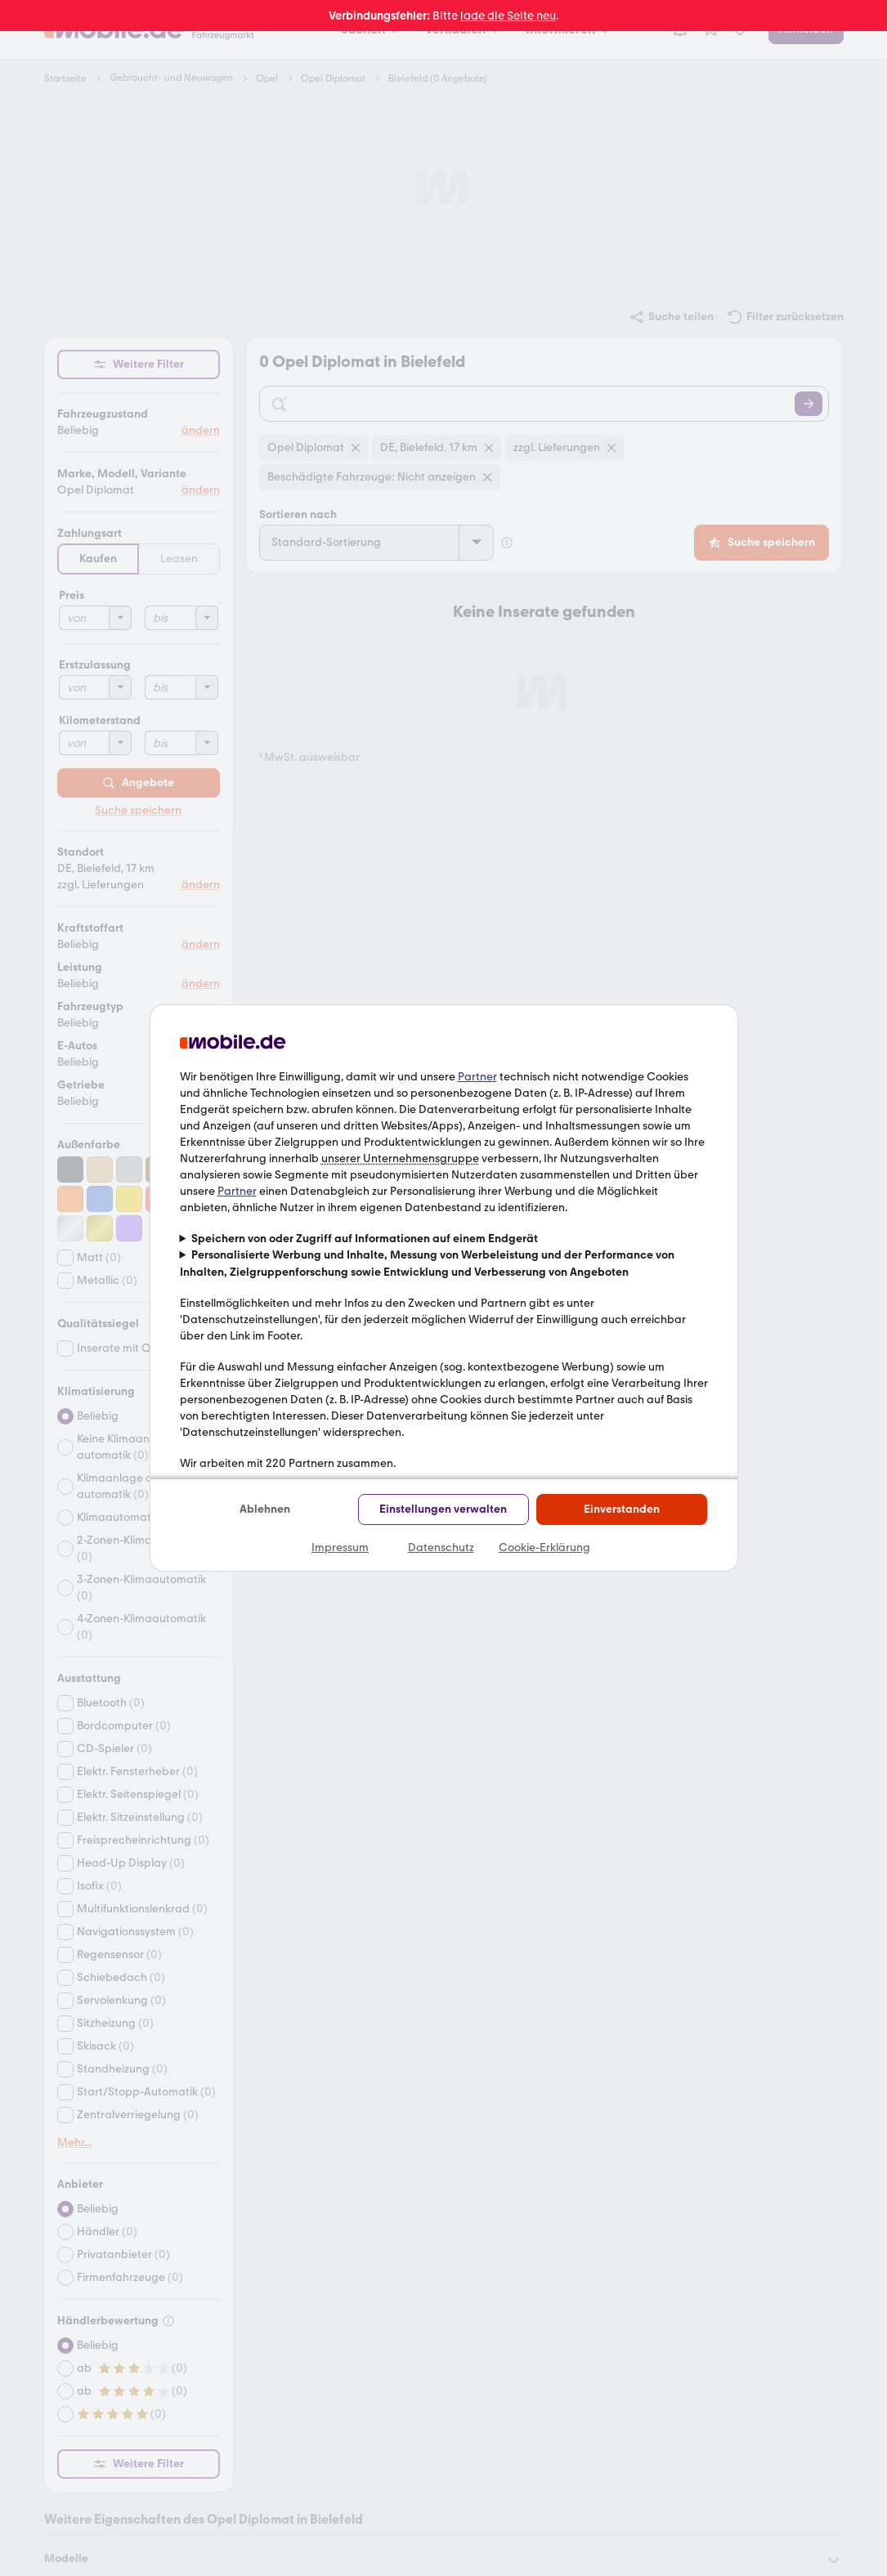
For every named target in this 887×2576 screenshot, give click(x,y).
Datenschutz (441, 1547)
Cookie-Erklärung (544, 1547)
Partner (477, 1077)
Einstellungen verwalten (443, 1509)
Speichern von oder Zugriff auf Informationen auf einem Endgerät (364, 1239)
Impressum (340, 1547)
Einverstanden (622, 1509)
